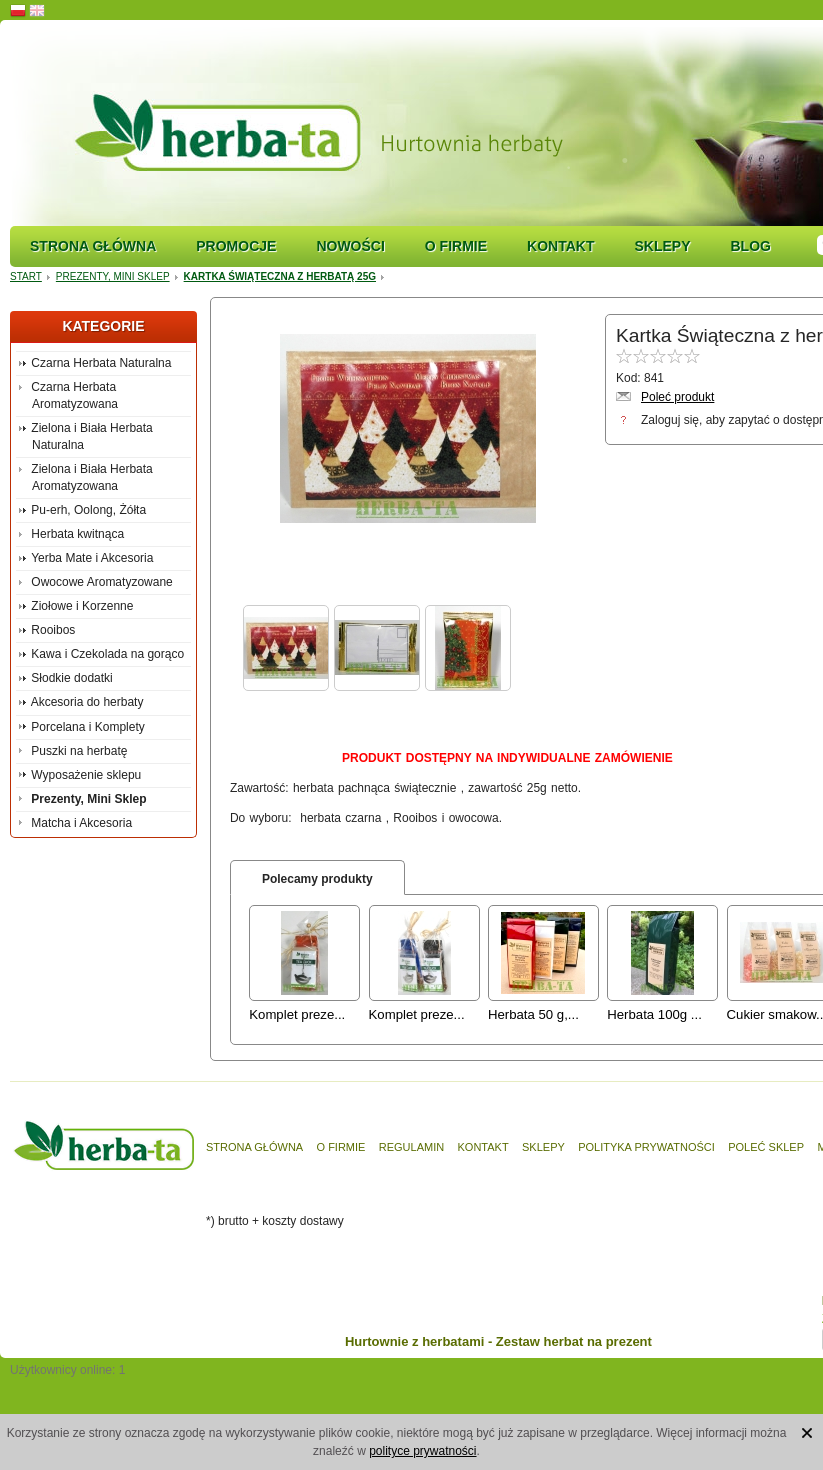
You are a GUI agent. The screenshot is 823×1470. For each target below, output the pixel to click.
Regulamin (411, 1147)
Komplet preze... (297, 1014)
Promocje (236, 246)
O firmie (456, 246)
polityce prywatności (422, 1451)
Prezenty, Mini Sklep (113, 276)
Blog (750, 246)
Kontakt (560, 246)
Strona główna (93, 246)
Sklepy (662, 246)
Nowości (350, 246)
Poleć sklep (766, 1147)
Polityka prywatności (646, 1147)
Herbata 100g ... (654, 1014)
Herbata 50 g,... (533, 1014)
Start (26, 276)
